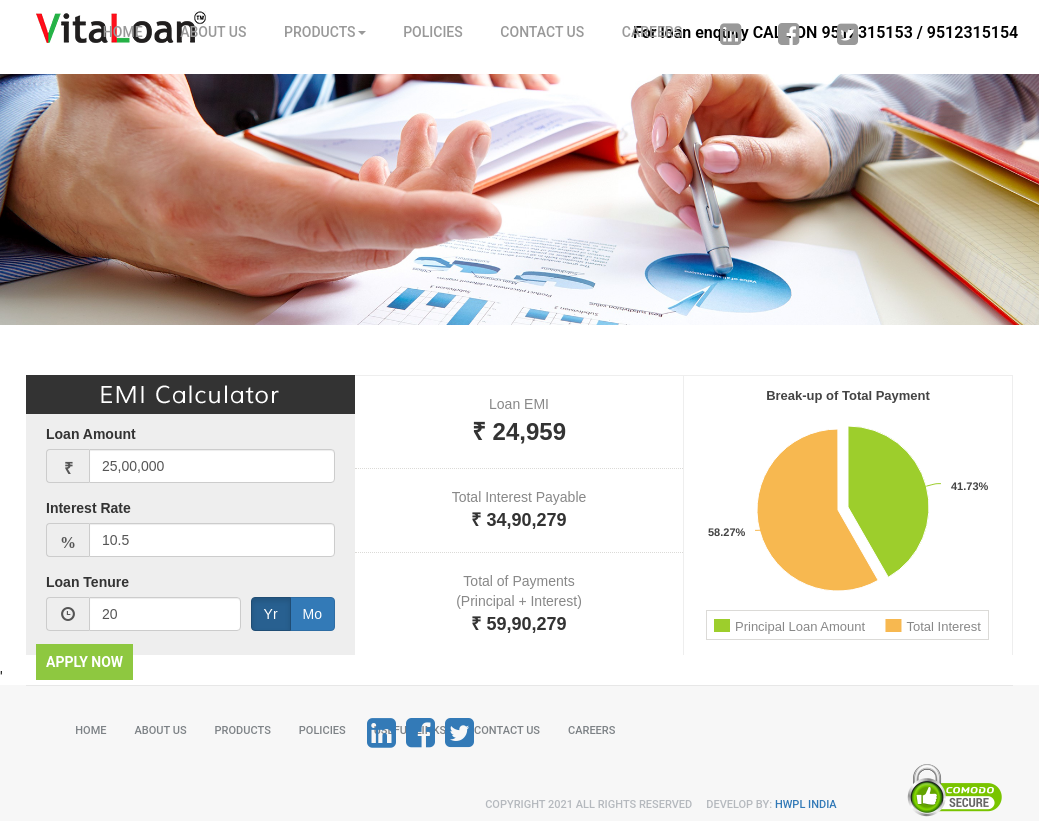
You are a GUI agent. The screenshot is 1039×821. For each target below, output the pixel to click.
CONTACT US (542, 32)
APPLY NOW (84, 662)
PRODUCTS (325, 32)
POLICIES (433, 32)
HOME (123, 32)
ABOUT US (213, 32)
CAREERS (652, 32)
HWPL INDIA (806, 804)
